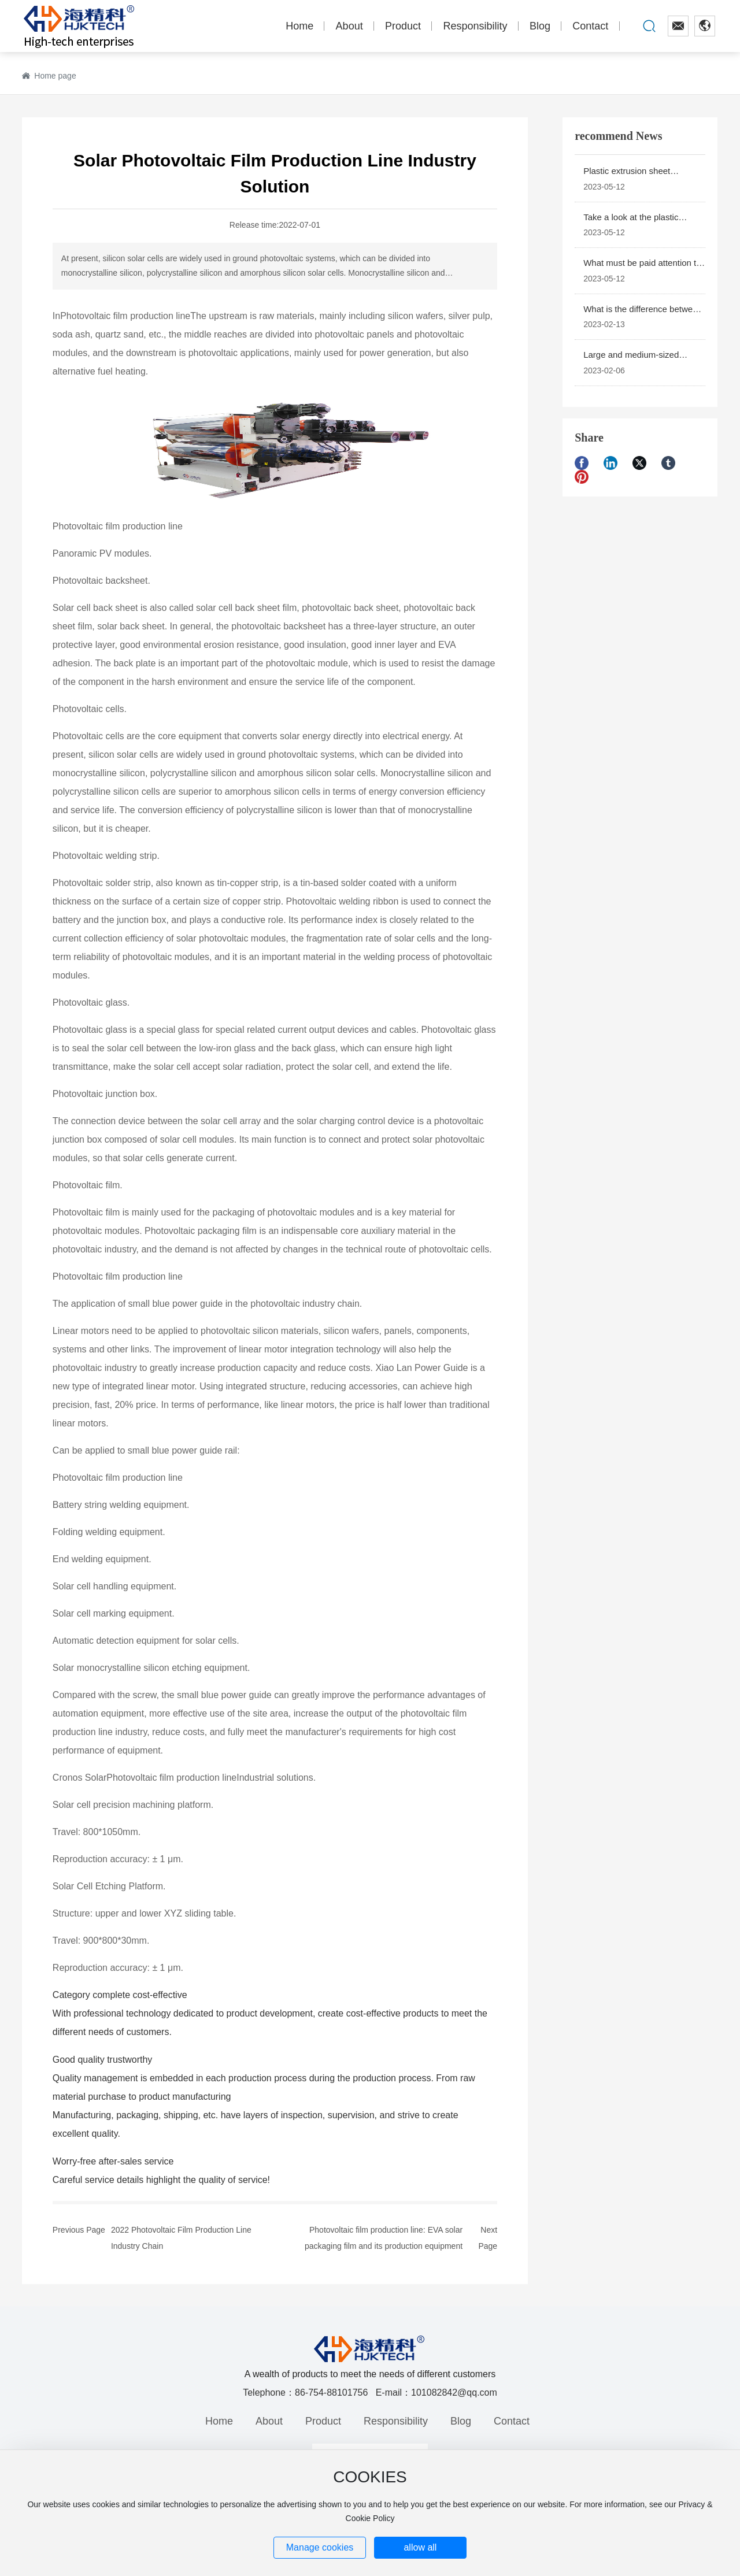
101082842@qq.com (454, 2392)
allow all (420, 2547)
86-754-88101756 (331, 2392)
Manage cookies (320, 2547)
